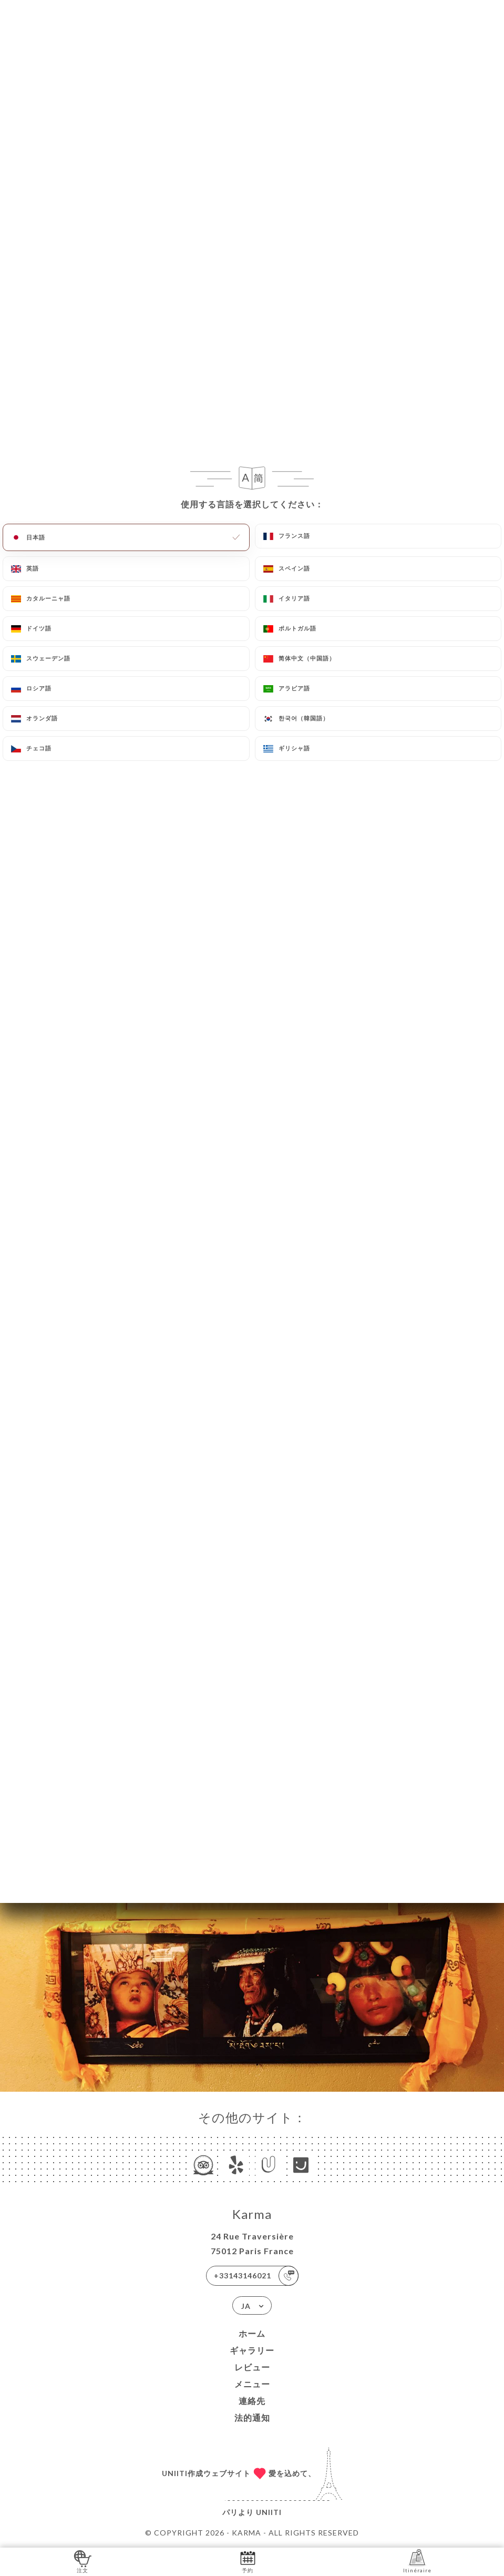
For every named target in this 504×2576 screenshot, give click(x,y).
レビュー (252, 2367)
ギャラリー (252, 2350)
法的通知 (252, 2417)
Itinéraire (417, 2561)
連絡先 (252, 2401)
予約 (248, 2561)
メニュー (252, 2384)
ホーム (252, 2333)
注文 (82, 2561)
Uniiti (269, 2512)
